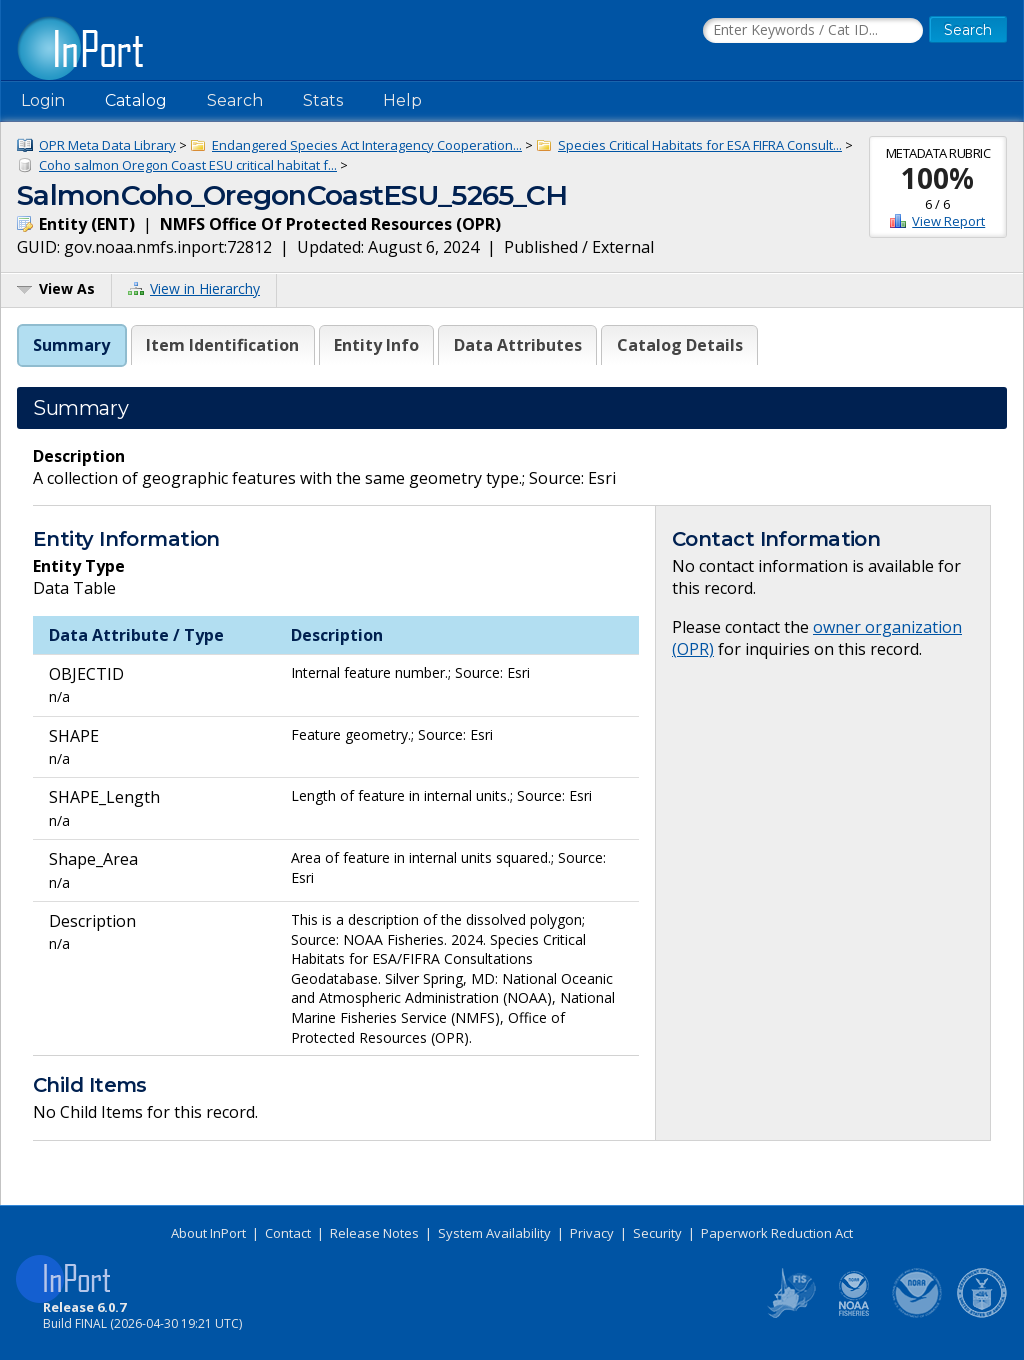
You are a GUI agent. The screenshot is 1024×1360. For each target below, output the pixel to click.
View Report (948, 221)
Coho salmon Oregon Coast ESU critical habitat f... (188, 165)
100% (937, 178)
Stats (323, 100)
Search (235, 100)
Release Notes (374, 1233)
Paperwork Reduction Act (777, 1233)
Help (402, 100)
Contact (288, 1233)
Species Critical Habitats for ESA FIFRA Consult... (700, 145)
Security (657, 1233)
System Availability (494, 1233)
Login (43, 100)
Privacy (592, 1233)
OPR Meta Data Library (107, 145)
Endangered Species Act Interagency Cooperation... (367, 145)
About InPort (208, 1233)
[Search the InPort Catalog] (813, 31)
